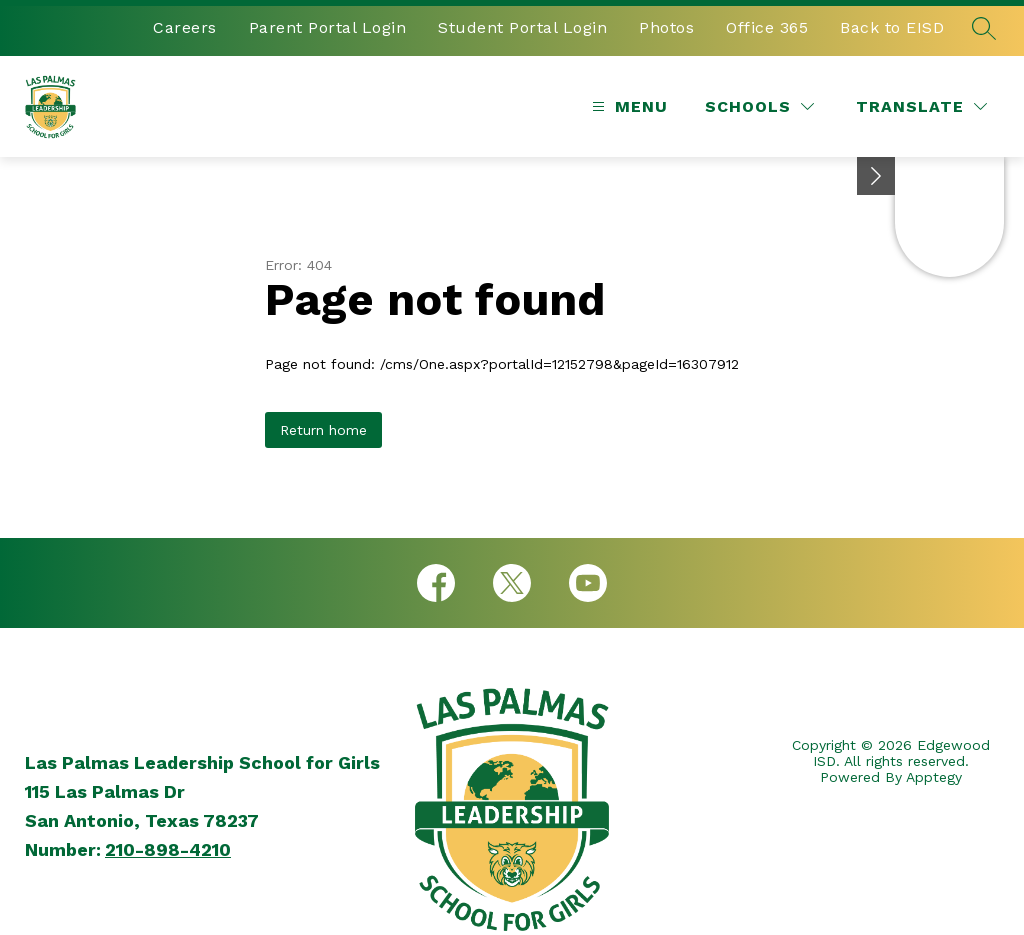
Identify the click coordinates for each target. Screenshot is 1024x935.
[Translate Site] (921, 106)
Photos (666, 27)
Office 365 (767, 27)
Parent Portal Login (328, 27)
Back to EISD (892, 27)
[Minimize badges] (876, 176)
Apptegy (934, 777)
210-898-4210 (168, 849)
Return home (323, 430)
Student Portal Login (522, 27)
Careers (185, 27)
